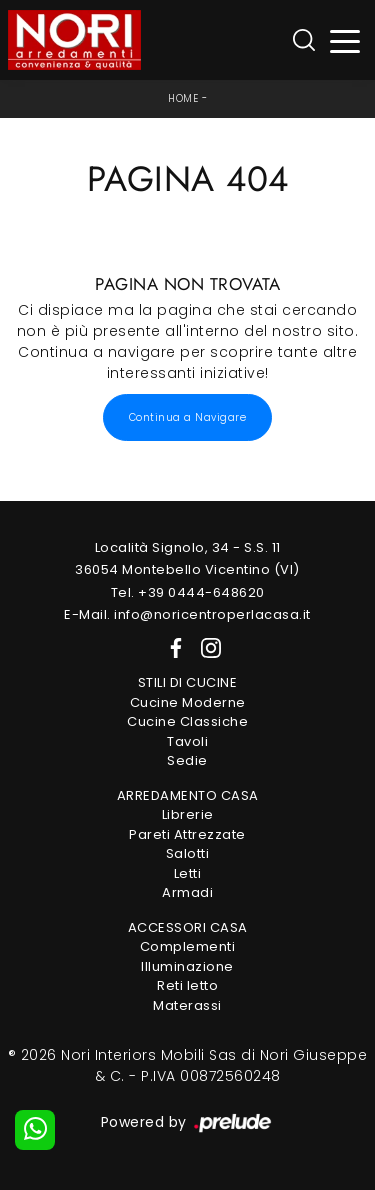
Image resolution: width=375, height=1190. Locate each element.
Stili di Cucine (188, 682)
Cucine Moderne (188, 702)
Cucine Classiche (187, 721)
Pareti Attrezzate (187, 834)
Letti (188, 873)
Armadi (187, 892)
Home (183, 98)
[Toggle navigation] (345, 40)
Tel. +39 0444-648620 (188, 592)
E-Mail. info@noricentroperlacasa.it (187, 614)
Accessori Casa (188, 927)
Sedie (187, 760)
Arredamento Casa (188, 795)
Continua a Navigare (188, 417)
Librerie (188, 814)
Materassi (187, 1005)
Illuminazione (187, 966)
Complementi (188, 946)
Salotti (188, 853)
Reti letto (187, 985)
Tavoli (187, 741)
